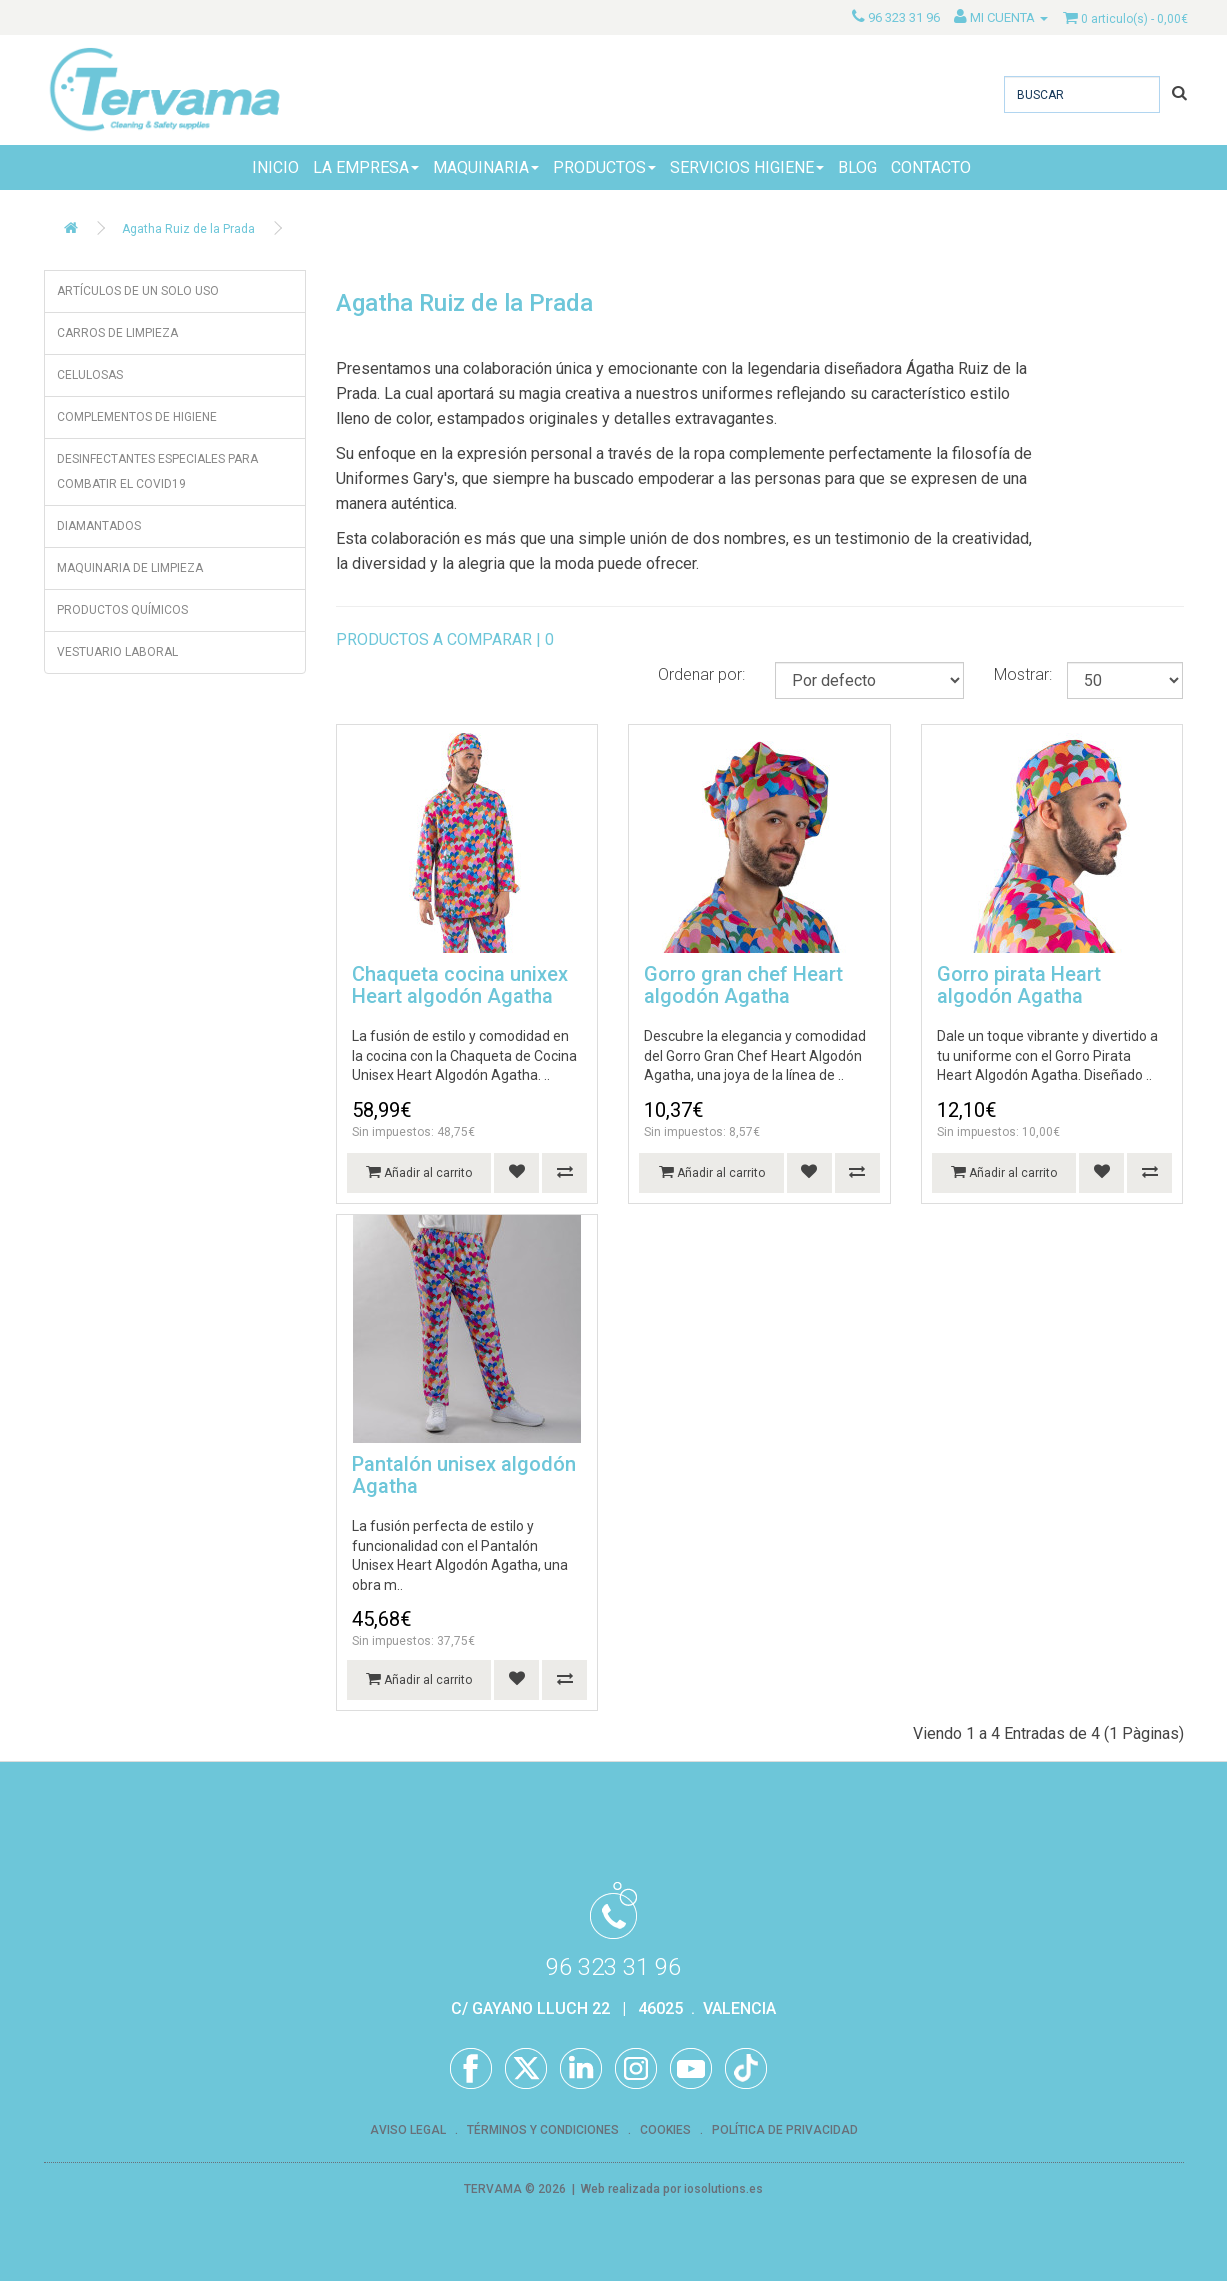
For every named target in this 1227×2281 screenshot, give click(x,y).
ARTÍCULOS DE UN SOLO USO (138, 291)
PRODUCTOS (604, 167)
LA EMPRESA (366, 167)
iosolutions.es (723, 2189)
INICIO (275, 167)
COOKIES (665, 2130)
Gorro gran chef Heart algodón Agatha (743, 985)
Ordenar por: (701, 674)
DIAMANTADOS (99, 526)
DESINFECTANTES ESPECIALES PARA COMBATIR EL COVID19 (157, 471)
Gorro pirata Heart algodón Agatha (1019, 985)
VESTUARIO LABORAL (117, 652)
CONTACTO (931, 167)
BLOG (857, 167)
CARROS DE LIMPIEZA (117, 333)
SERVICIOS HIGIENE (747, 167)
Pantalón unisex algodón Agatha (464, 1475)
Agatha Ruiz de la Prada (188, 229)
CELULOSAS (90, 375)
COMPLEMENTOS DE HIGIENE (137, 417)
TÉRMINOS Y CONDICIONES (543, 2130)
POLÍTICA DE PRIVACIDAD (785, 2130)
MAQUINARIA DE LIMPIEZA (130, 568)
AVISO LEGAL (408, 2130)
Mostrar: (1023, 674)
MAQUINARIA (486, 167)
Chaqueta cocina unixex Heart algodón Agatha (460, 985)
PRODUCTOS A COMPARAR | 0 (445, 639)
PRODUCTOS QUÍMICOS (122, 610)
